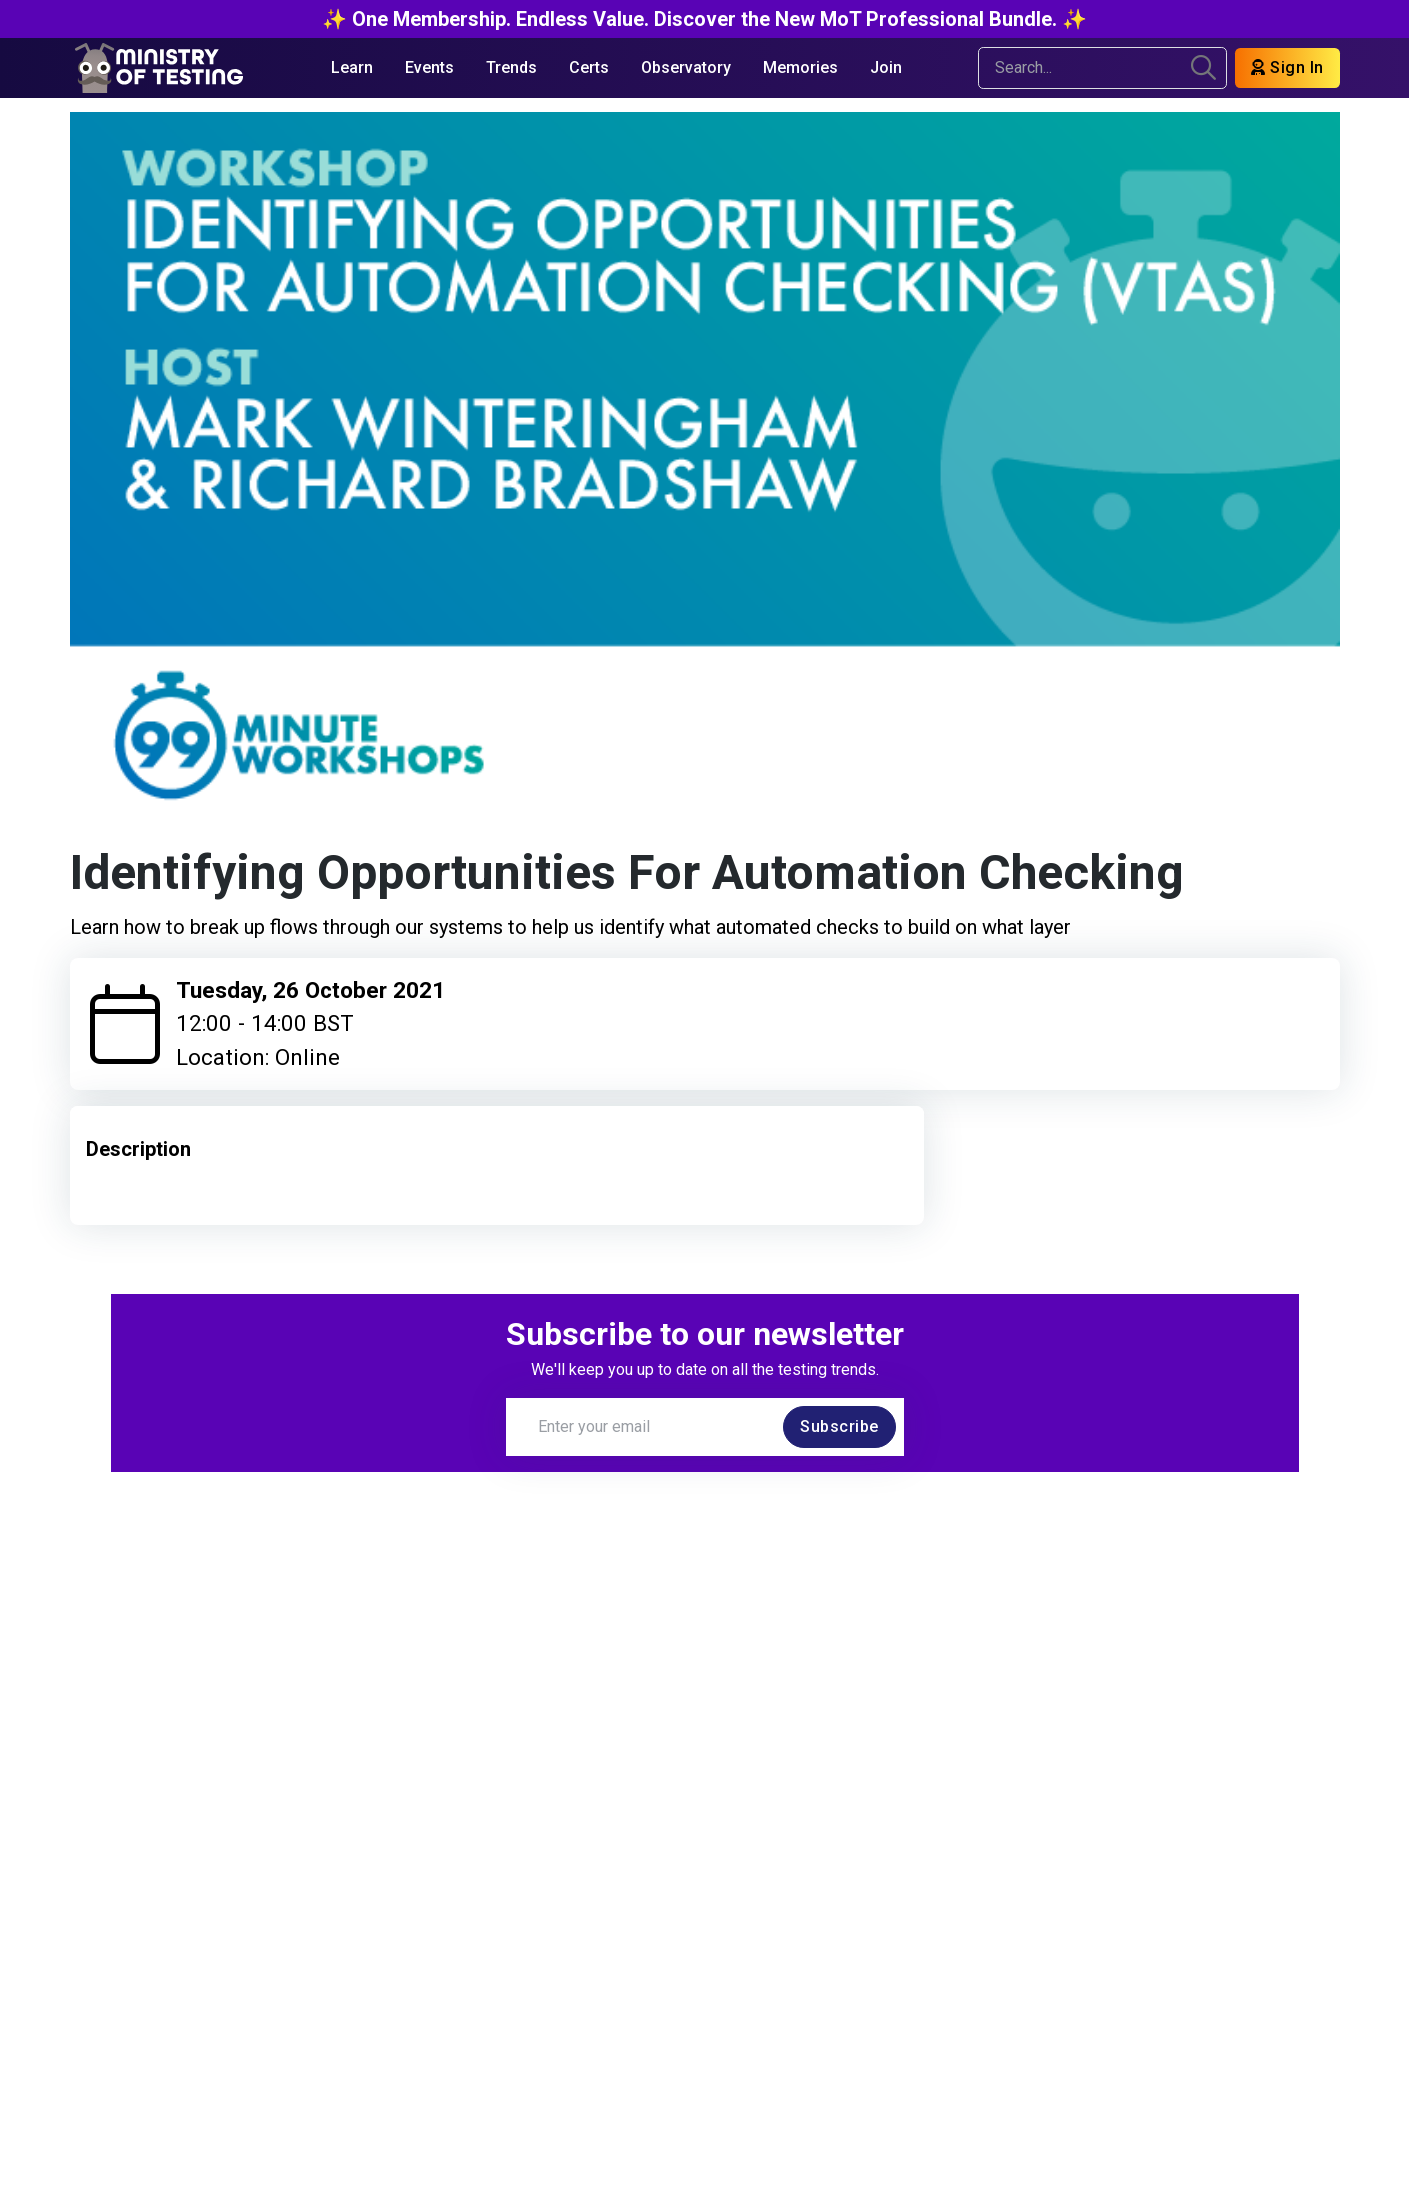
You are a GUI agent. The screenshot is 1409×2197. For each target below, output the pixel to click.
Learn (352, 67)
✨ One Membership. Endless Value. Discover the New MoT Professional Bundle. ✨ (704, 19)
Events (429, 67)
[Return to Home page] (159, 68)
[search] (1203, 68)
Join (886, 67)
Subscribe (839, 1426)
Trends (511, 67)
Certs (589, 67)
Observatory (686, 67)
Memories (800, 67)
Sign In (1287, 67)
